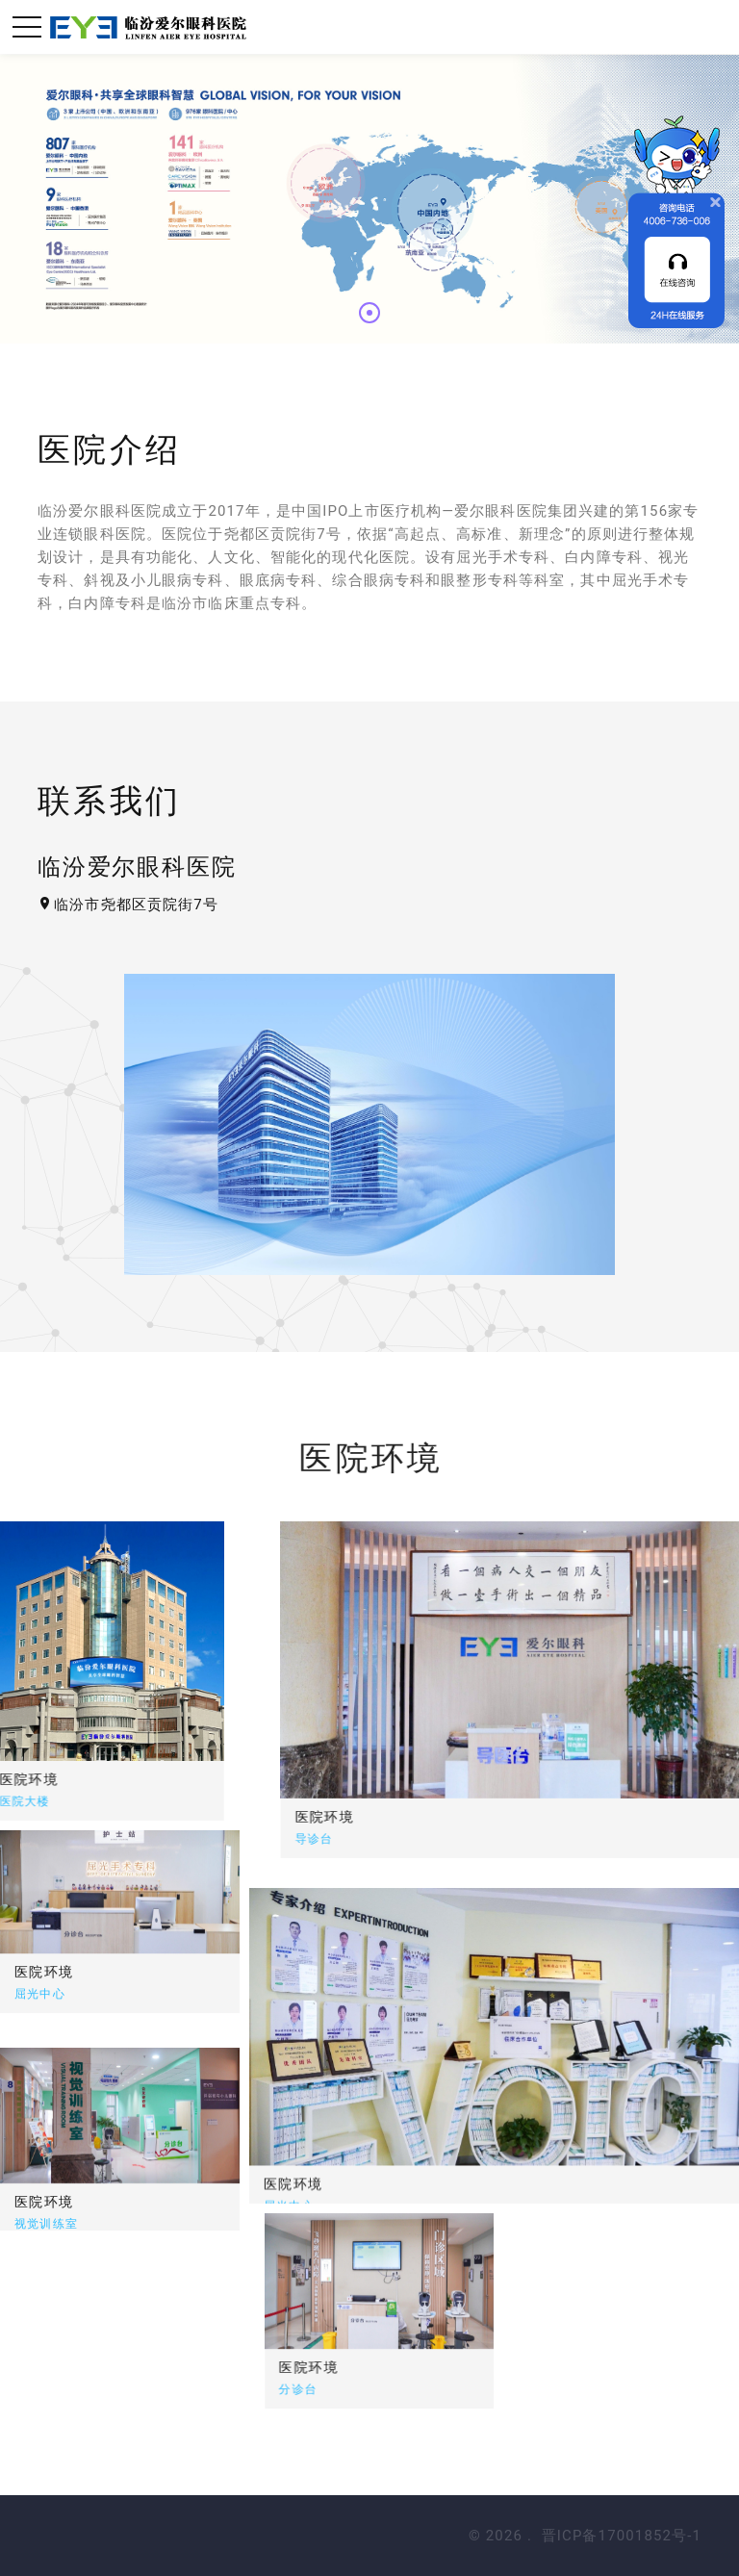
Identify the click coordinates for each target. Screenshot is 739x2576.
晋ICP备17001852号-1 (621, 2535)
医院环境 (430, 1816)
